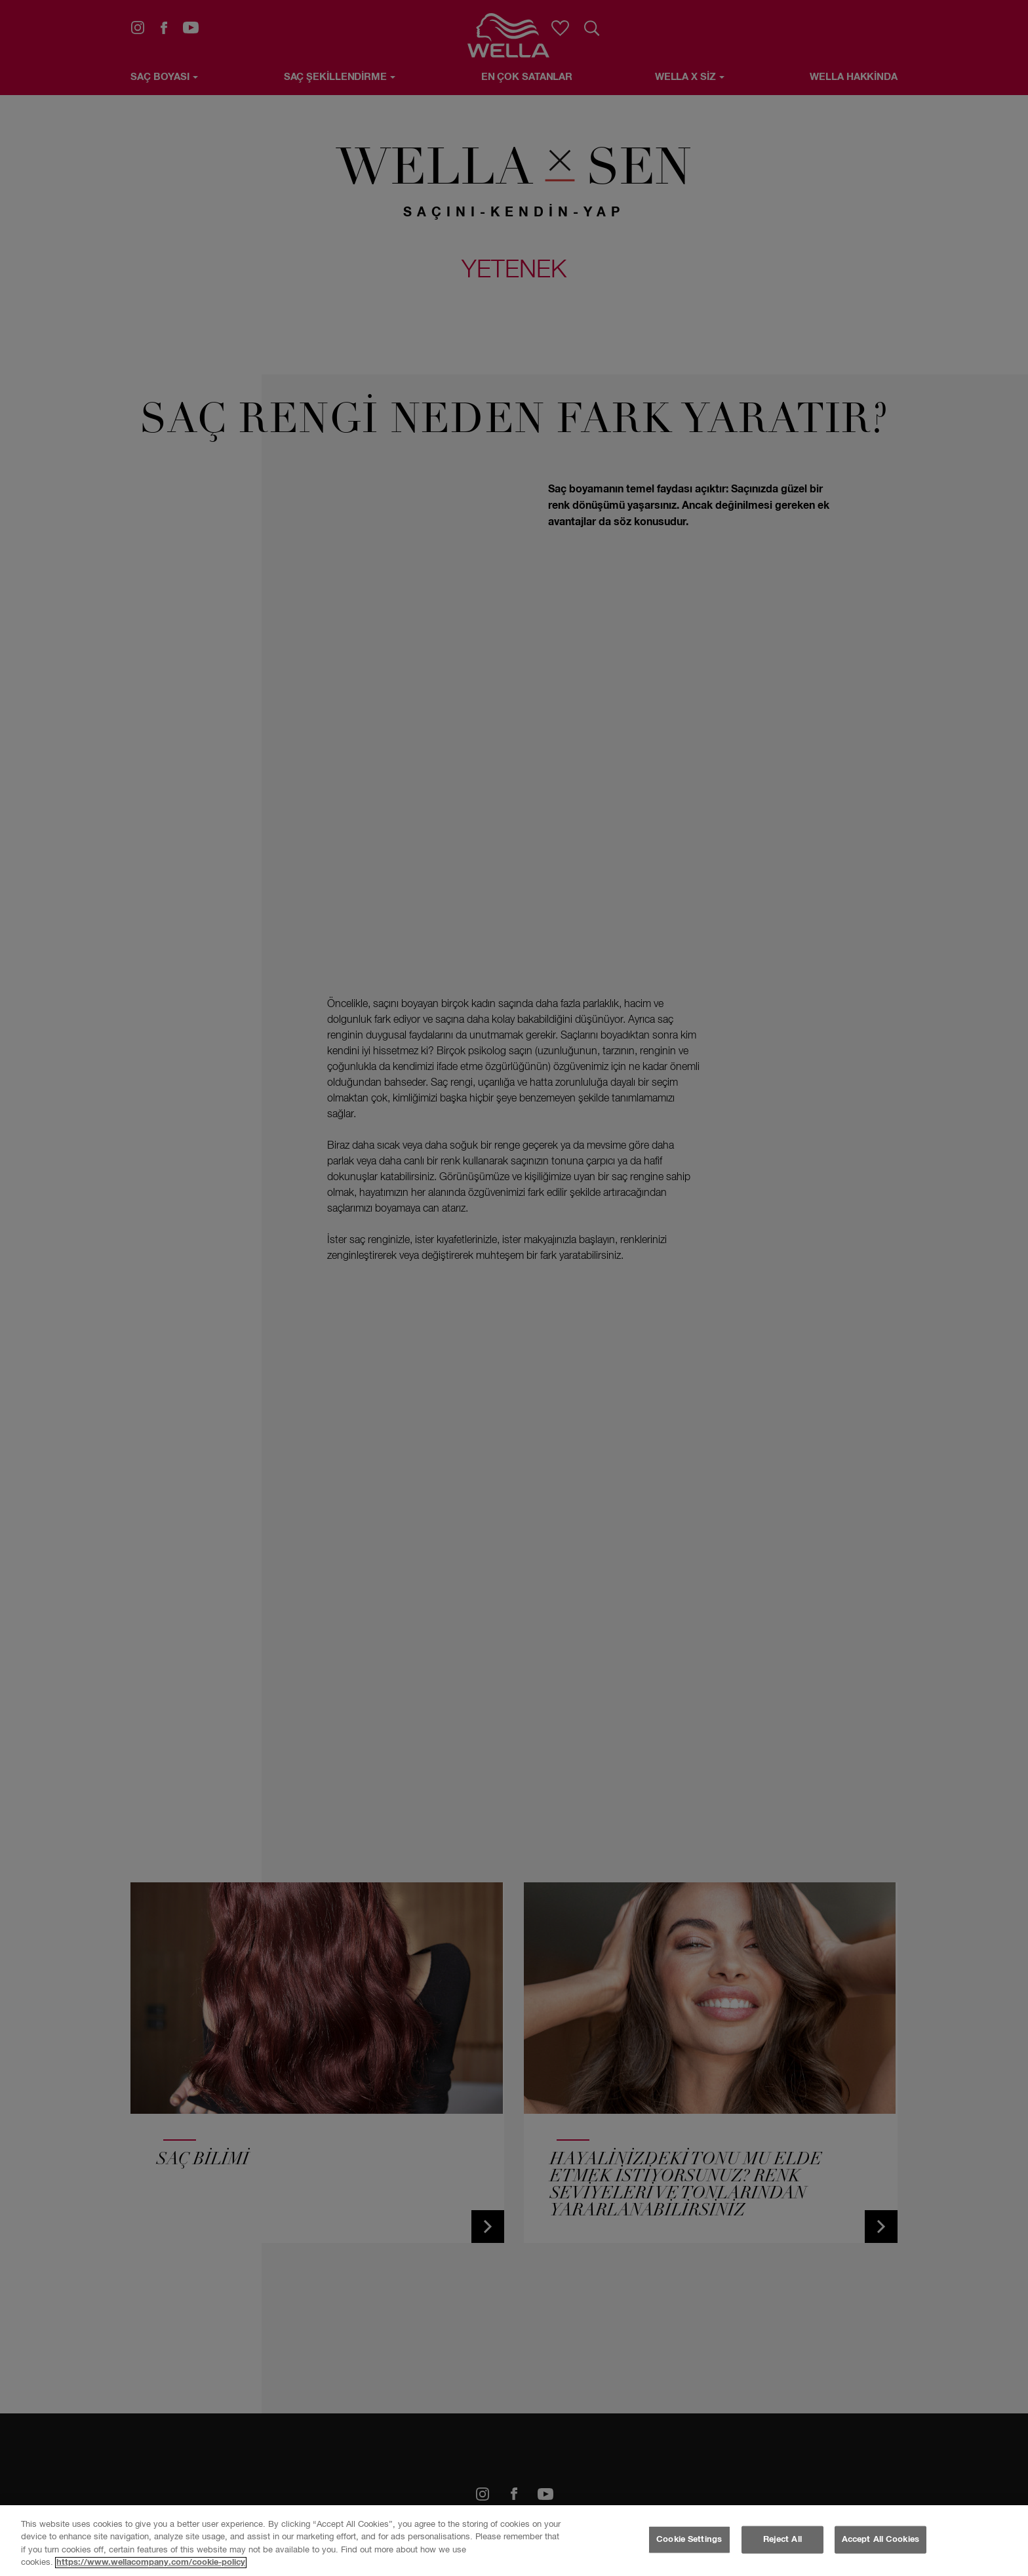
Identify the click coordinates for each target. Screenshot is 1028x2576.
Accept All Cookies (880, 2539)
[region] (514, 2540)
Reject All (782, 2539)
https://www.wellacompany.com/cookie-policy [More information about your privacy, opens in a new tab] (150, 2562)
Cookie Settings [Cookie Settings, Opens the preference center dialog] (689, 2539)
